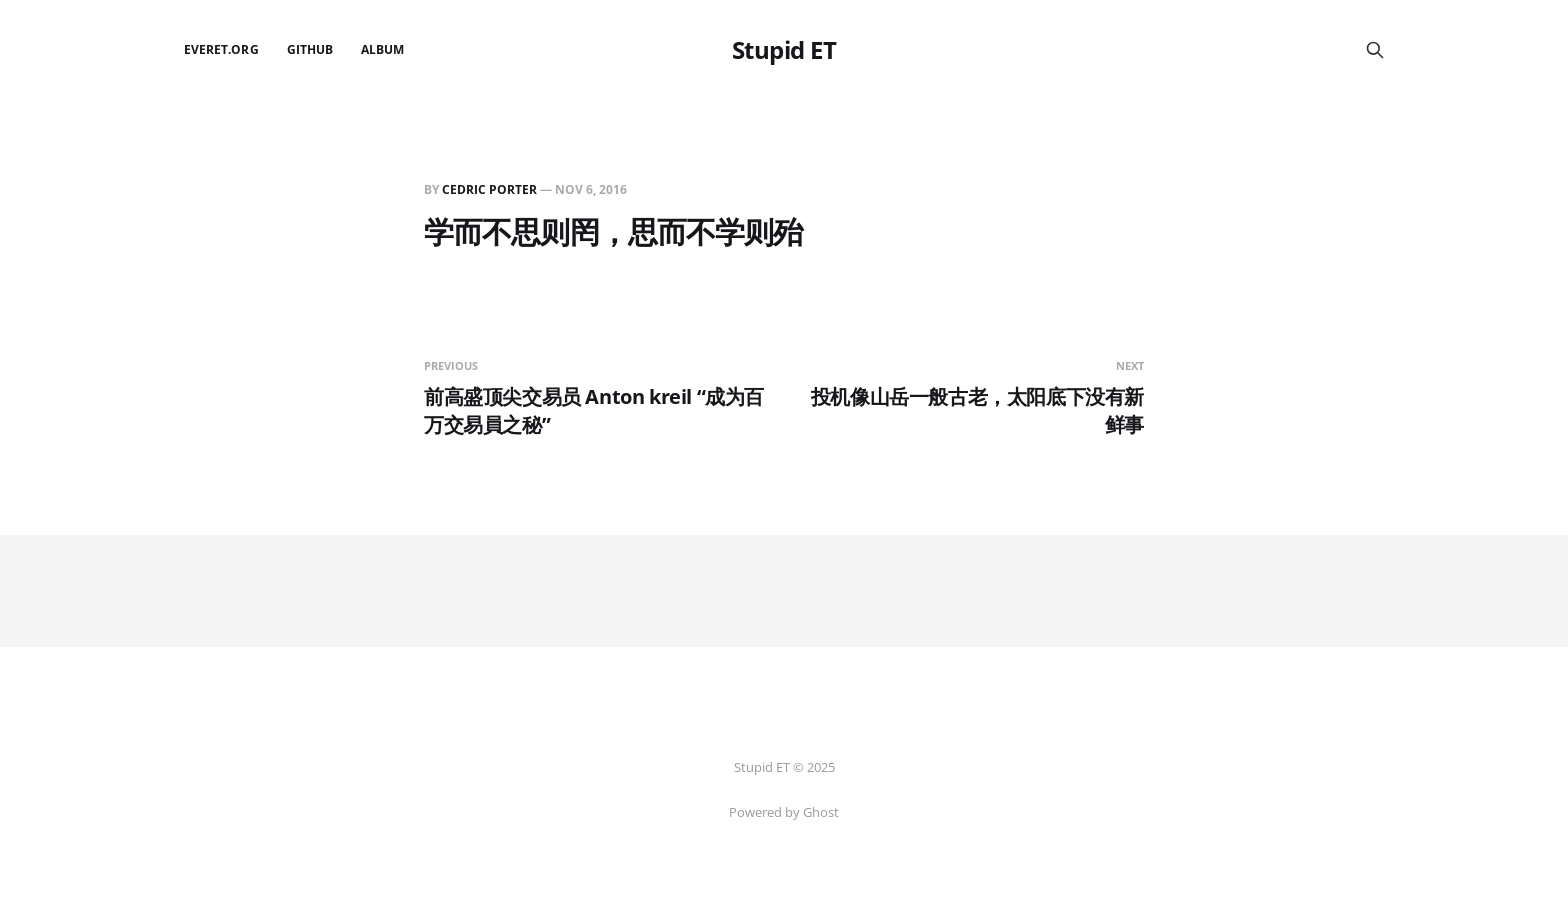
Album (382, 49)
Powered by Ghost (784, 812)
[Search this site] (1375, 50)
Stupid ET (784, 50)
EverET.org (221, 49)
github (310, 49)
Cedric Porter (489, 189)
